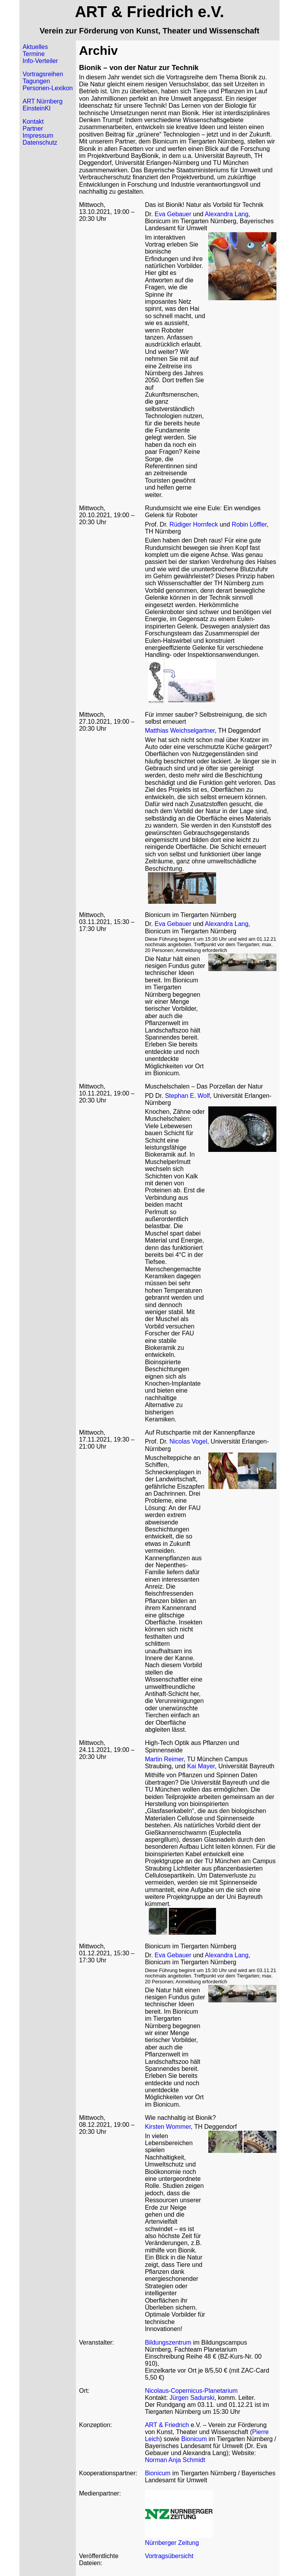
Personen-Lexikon (48, 88)
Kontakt (33, 121)
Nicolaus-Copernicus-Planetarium (191, 2390)
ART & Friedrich (167, 2425)
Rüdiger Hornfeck (193, 524)
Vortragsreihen (43, 74)
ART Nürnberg (43, 101)
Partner (33, 128)
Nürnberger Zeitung (172, 2542)
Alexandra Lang (226, 214)
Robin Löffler (249, 524)
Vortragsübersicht (169, 2556)
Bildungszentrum (168, 2342)
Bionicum (194, 2439)
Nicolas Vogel (188, 1441)
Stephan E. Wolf (187, 1095)
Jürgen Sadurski (192, 2397)
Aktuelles (35, 47)
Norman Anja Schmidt (175, 2460)
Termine (34, 54)
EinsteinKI (37, 108)
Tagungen (36, 81)
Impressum (38, 135)
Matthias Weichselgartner (180, 730)
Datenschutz (40, 142)
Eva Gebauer (173, 214)
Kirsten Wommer (168, 2126)
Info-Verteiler (40, 61)
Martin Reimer (164, 1759)
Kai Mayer (201, 1766)
